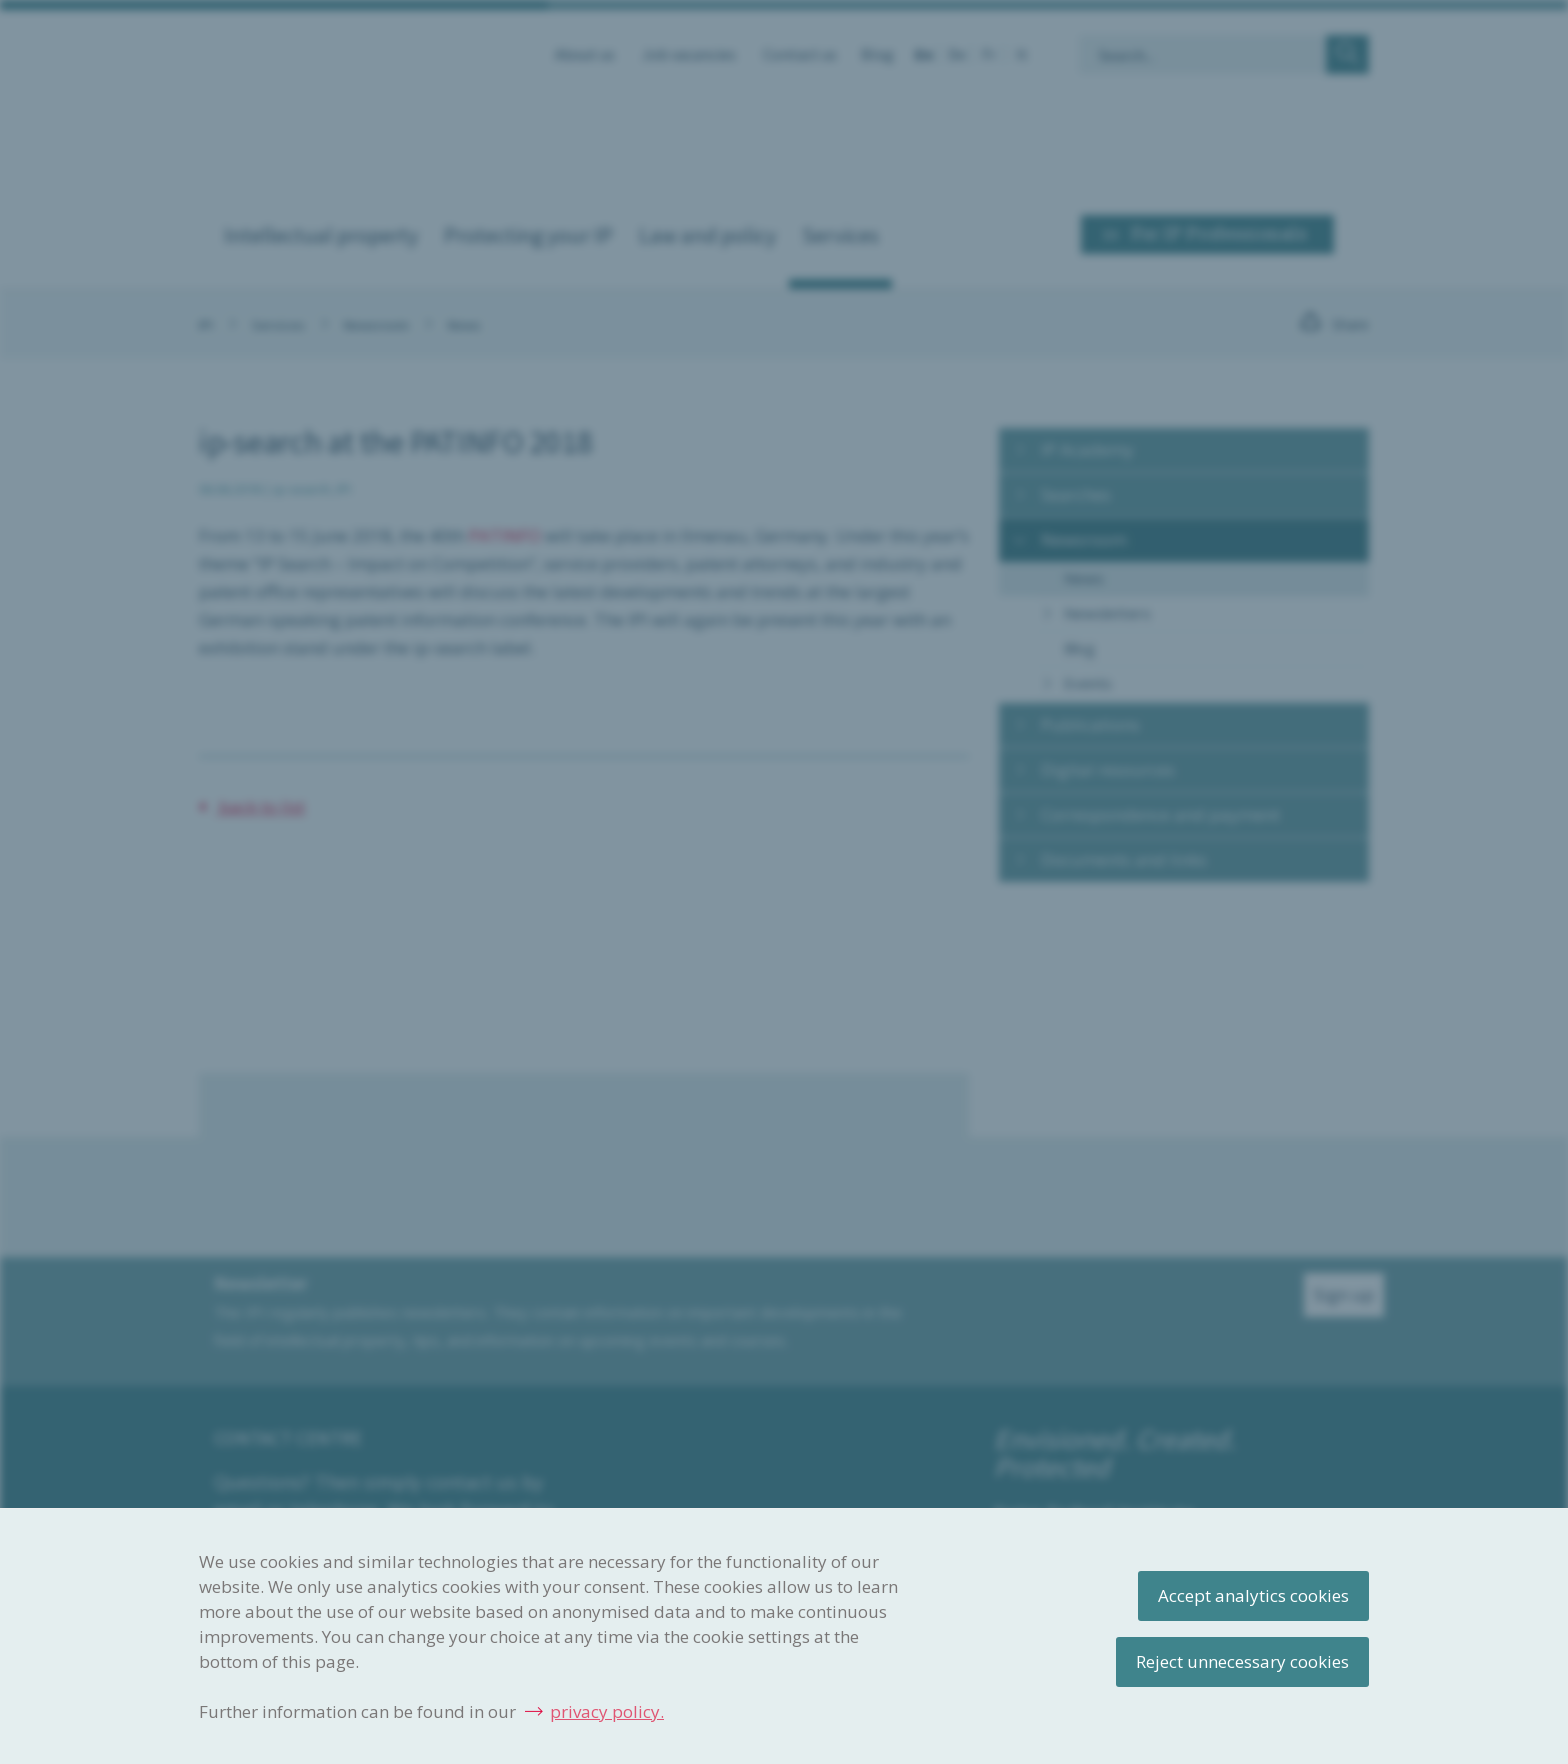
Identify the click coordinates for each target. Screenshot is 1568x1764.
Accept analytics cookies (1253, 1595)
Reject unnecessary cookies (1242, 1661)
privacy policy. (607, 1711)
